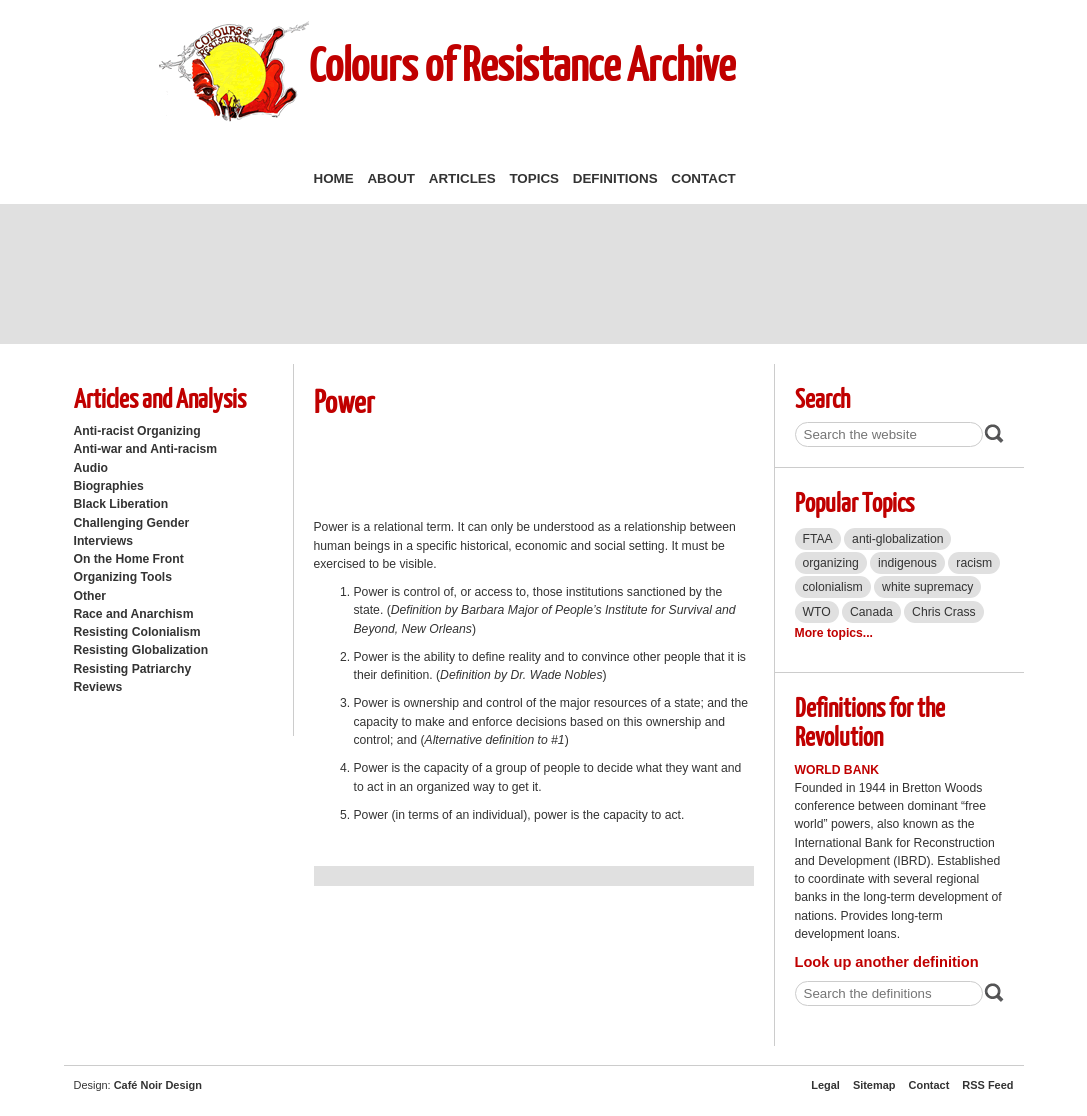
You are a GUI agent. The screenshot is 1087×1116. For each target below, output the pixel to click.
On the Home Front (129, 559)
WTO (817, 612)
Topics (534, 178)
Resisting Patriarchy (133, 669)
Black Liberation (121, 504)
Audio (91, 468)
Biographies (109, 486)
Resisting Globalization (141, 650)
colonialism (833, 587)
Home (334, 178)
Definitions (615, 178)
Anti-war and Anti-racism (146, 449)
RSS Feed (987, 1085)
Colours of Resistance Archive (522, 63)
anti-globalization (897, 539)
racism (974, 563)
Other (90, 596)
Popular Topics (854, 501)
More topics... (834, 633)
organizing (831, 563)
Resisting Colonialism (137, 632)
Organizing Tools (123, 577)
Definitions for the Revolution (870, 721)
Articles (462, 178)
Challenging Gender (132, 523)
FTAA (818, 539)
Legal (825, 1085)
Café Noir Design (158, 1085)
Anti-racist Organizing (137, 431)
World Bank (837, 770)
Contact (703, 178)
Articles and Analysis (160, 397)
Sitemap (874, 1085)
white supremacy (927, 587)
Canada (871, 612)
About (391, 178)
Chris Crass (944, 612)
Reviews (98, 687)
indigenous (907, 563)
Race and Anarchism (134, 614)
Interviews (104, 541)
